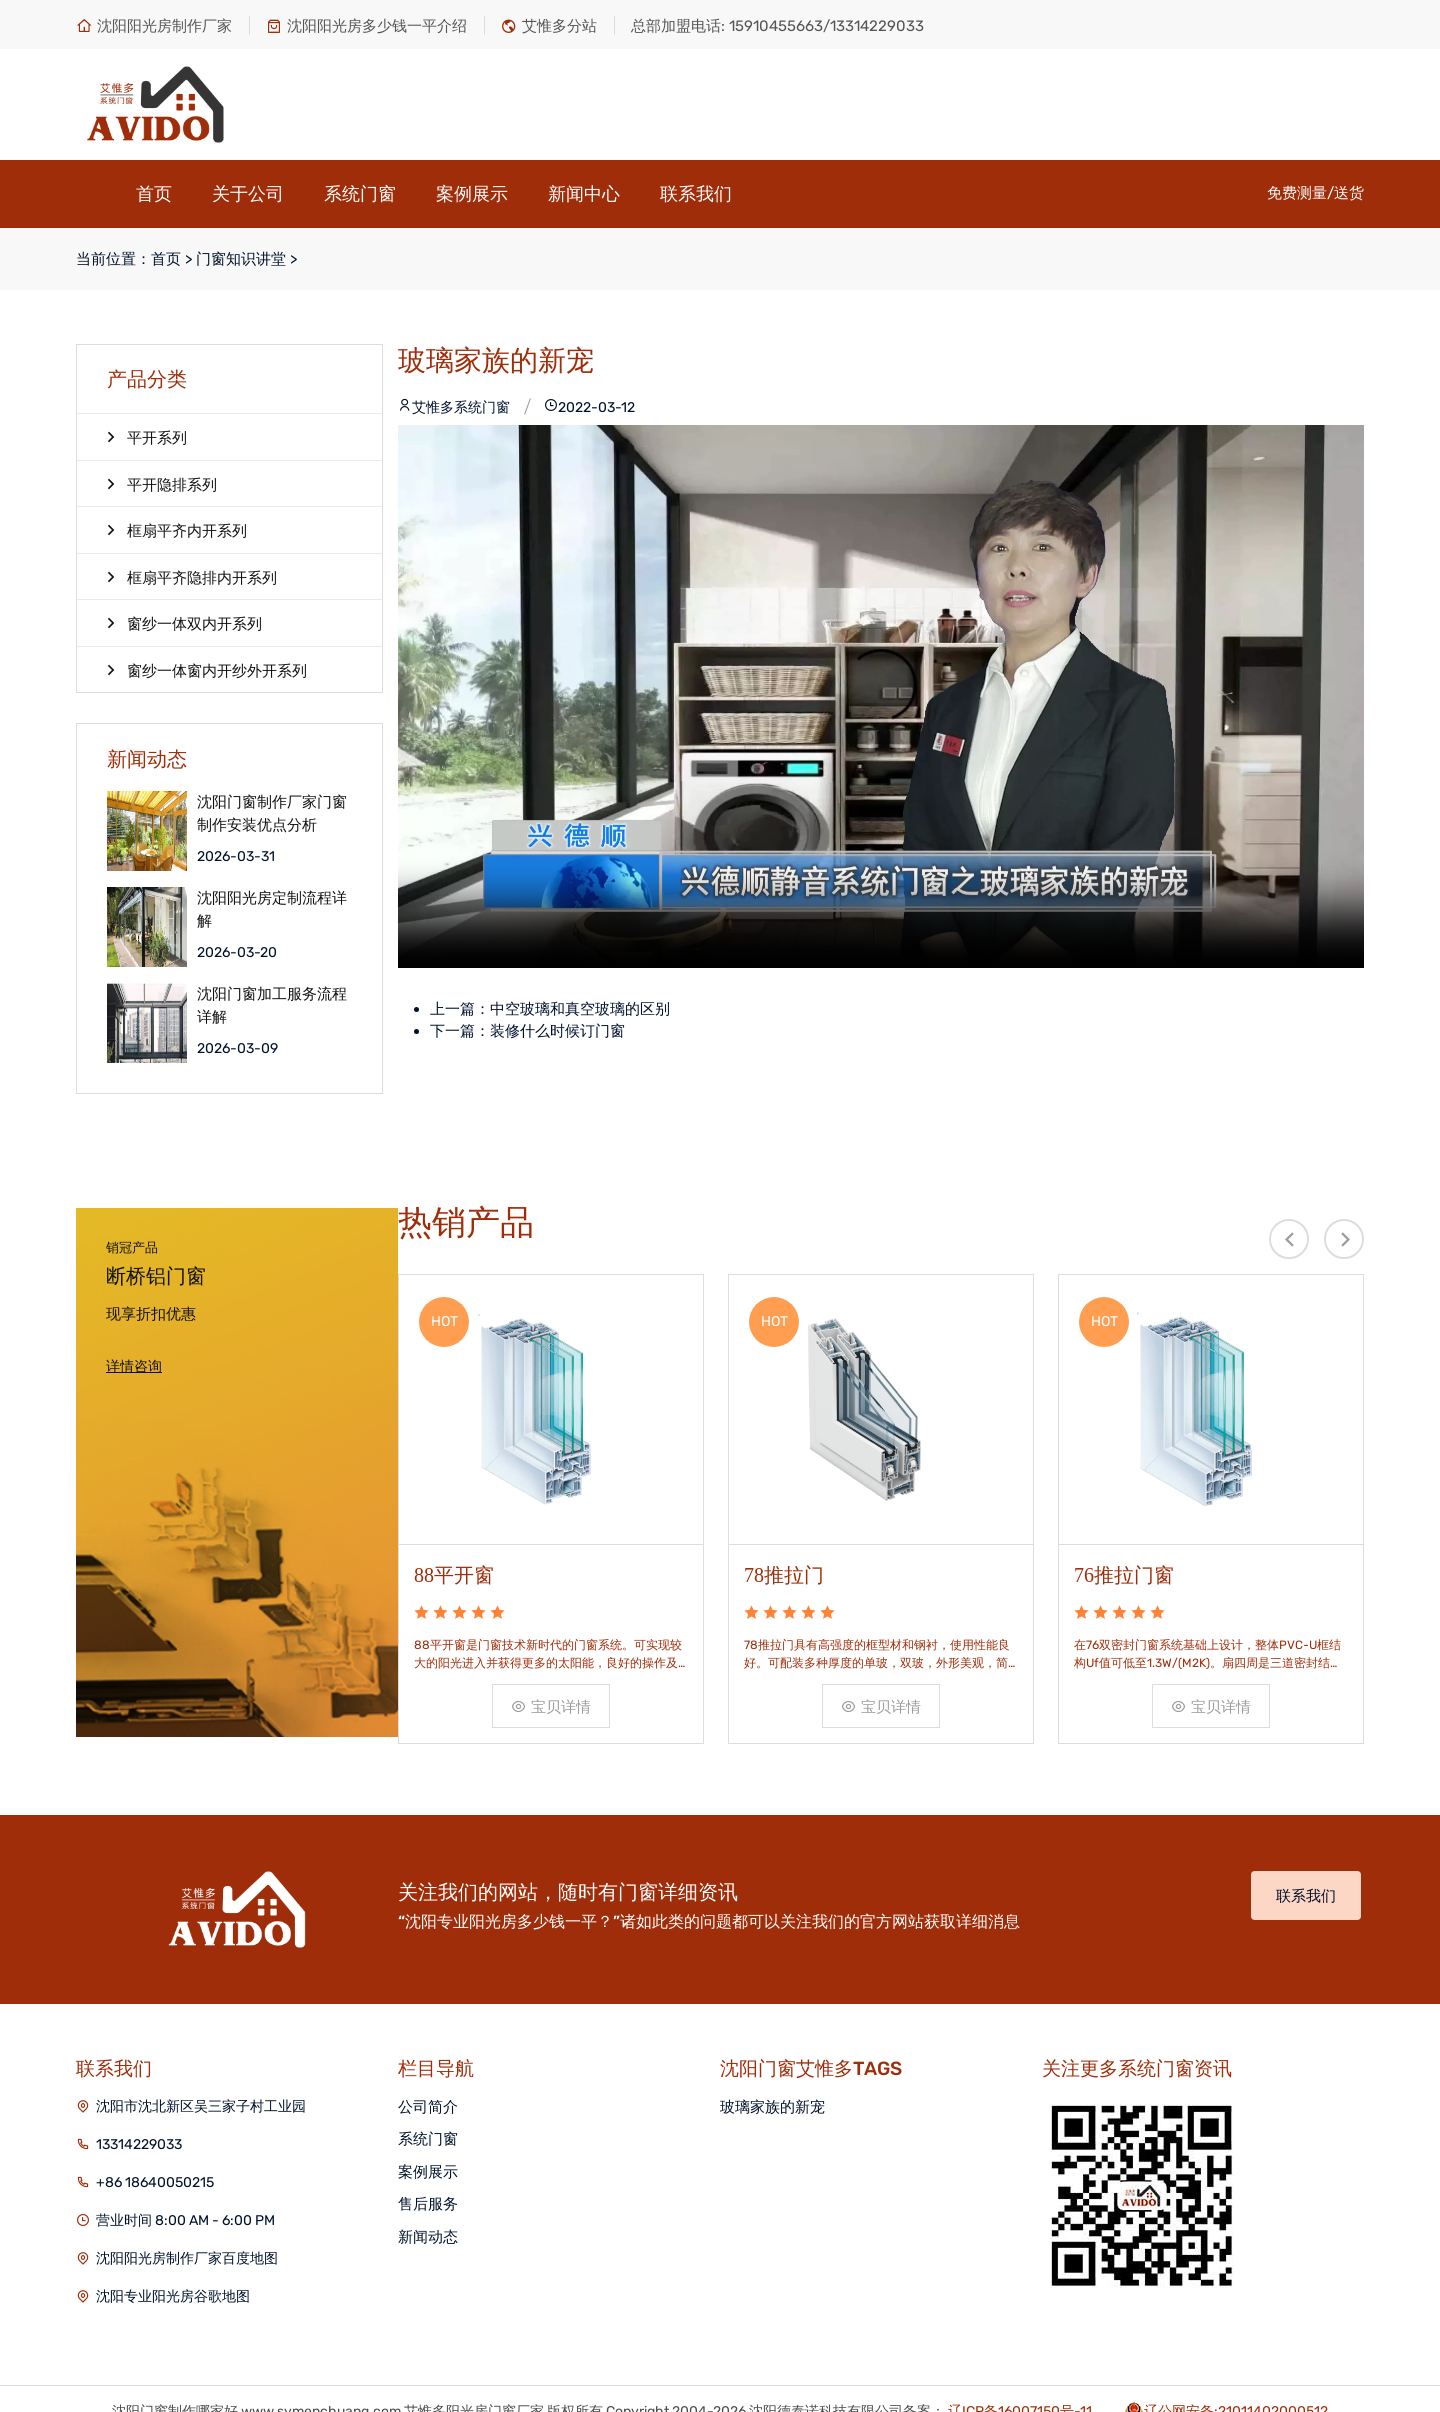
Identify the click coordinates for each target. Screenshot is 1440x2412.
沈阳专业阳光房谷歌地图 (173, 2250)
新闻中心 (584, 194)
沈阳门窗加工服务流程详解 (272, 1005)
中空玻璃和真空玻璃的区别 (580, 1009)
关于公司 (248, 194)
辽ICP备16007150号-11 (1020, 2365)
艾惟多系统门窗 (454, 407)
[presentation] (1289, 1239)
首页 (154, 194)
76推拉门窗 (1124, 1522)
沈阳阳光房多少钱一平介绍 (366, 26)
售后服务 (428, 2159)
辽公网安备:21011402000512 (1236, 2365)
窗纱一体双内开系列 (184, 623)
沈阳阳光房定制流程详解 (272, 909)
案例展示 (472, 194)
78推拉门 (784, 1522)
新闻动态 (428, 2191)
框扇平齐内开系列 (177, 530)
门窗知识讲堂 (241, 259)
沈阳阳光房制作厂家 (154, 26)
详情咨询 (134, 1366)
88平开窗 (454, 1522)
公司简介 (428, 2061)
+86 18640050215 (155, 2136)
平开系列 (147, 437)
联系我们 (696, 194)
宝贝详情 (551, 1655)
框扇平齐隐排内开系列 (192, 577)
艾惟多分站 (549, 26)
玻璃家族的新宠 (772, 2061)
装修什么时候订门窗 (557, 1031)
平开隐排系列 (162, 484)
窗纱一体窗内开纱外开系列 (207, 670)
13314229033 (139, 2098)
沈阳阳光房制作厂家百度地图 (187, 2212)
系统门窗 (360, 194)
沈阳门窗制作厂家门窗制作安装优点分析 (272, 813)
